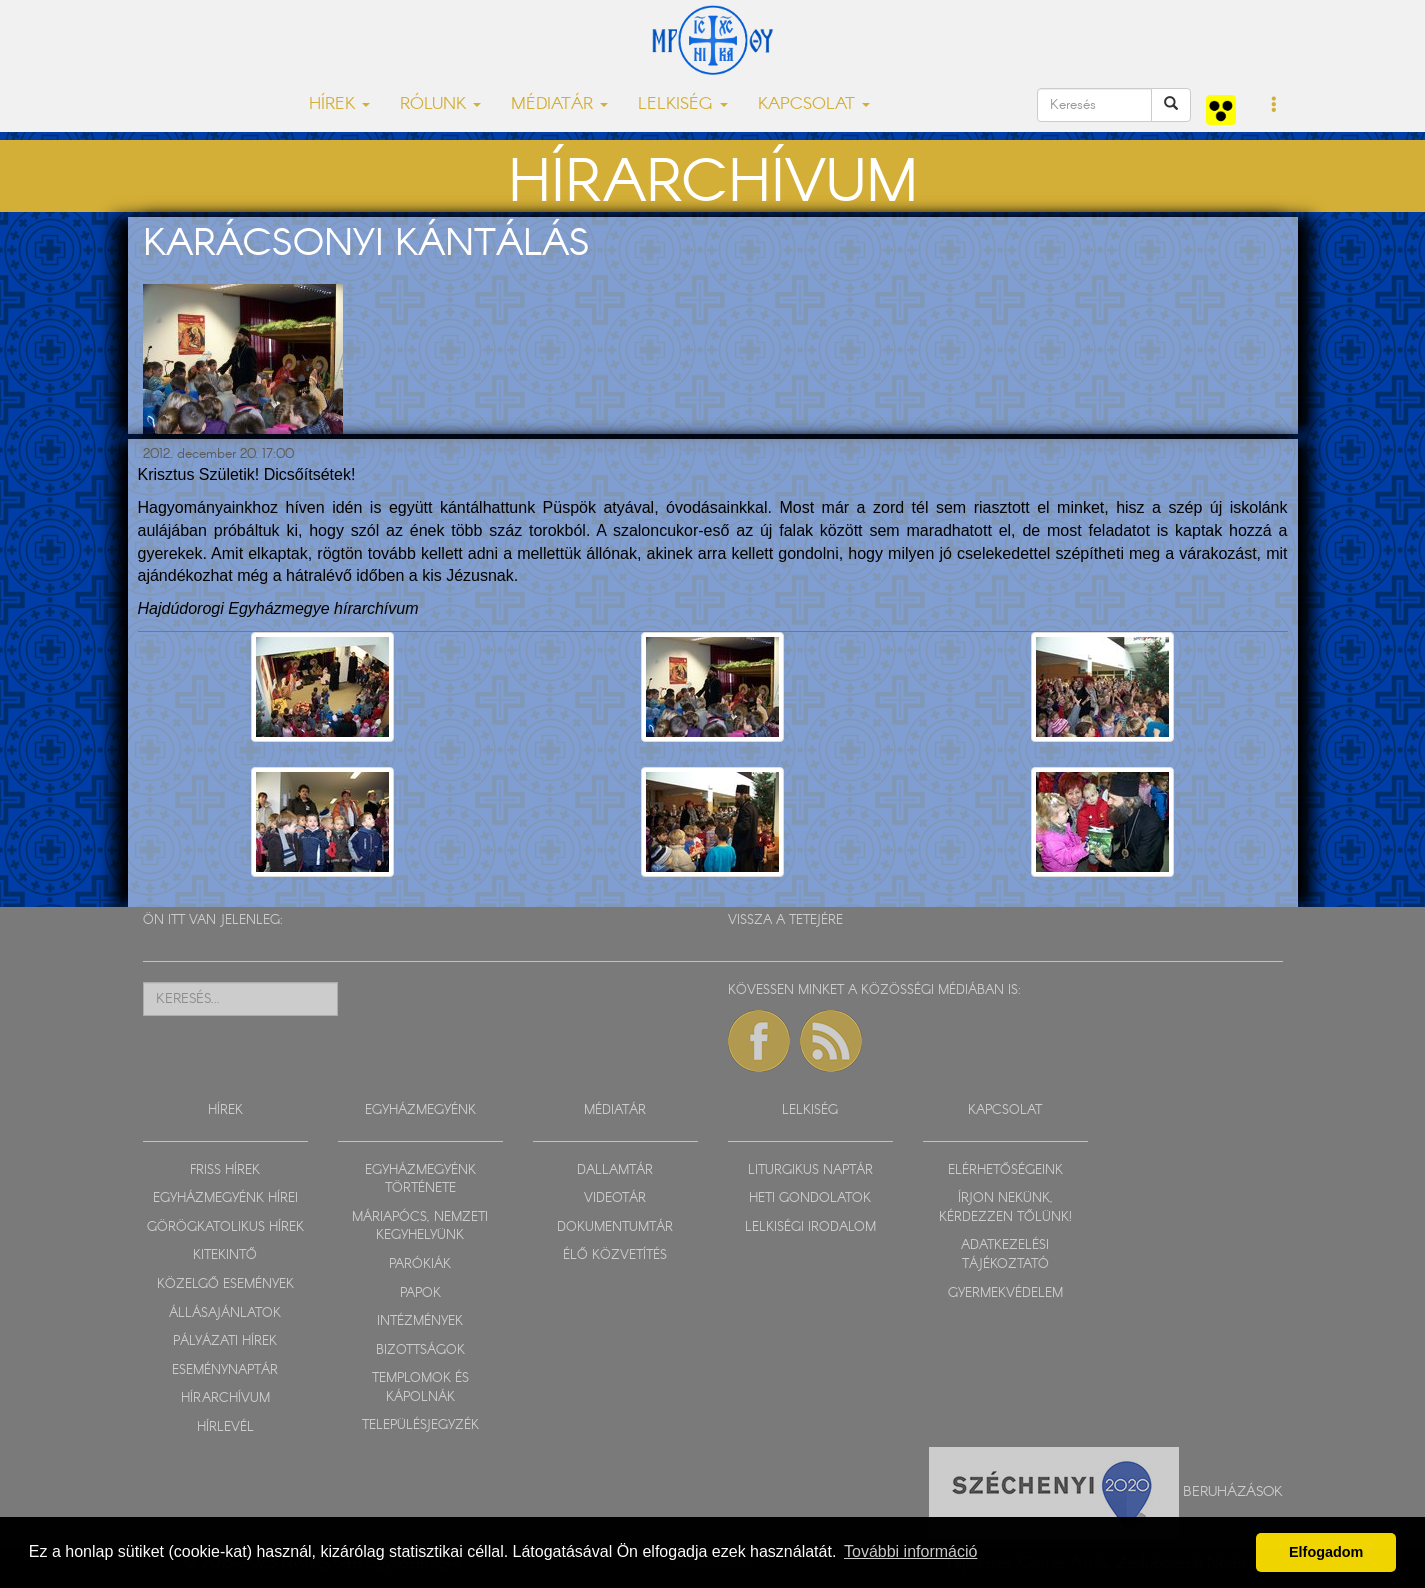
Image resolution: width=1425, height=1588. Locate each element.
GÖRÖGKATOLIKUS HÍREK (225, 1227)
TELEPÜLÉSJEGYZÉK (420, 1425)
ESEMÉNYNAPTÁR (225, 1370)
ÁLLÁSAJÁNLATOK (225, 1313)
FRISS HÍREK (225, 1170)
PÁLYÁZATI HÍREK (225, 1341)
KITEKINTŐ (225, 1255)
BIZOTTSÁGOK (420, 1350)
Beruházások (1233, 1492)
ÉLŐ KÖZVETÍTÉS (615, 1255)
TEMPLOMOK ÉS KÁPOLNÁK (420, 1388)
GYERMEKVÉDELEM (1005, 1293)
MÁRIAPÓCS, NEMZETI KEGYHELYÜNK (420, 1227)
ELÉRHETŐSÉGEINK (1005, 1170)
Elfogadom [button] (1326, 1552)
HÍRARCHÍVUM (225, 1398)
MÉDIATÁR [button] (559, 104)
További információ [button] (910, 1551)
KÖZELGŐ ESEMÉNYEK (225, 1284)
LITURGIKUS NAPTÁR (810, 1170)
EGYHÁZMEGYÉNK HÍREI (225, 1198)
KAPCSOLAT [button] (814, 104)
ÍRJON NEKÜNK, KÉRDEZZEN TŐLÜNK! (1005, 1208)
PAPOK (420, 1293)
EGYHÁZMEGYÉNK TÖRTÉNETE (420, 1180)
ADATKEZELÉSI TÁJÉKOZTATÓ (1005, 1255)
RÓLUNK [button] (440, 104)
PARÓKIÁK (420, 1264)
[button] (1274, 106)
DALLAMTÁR (615, 1170)
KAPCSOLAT (1005, 1110)
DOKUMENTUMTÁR (615, 1227)
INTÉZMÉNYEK (420, 1321)
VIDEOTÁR (615, 1198)
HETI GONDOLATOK (810, 1198)
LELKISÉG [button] (683, 104)
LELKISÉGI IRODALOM (810, 1227)
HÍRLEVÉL (225, 1427)
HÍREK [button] (339, 104)
